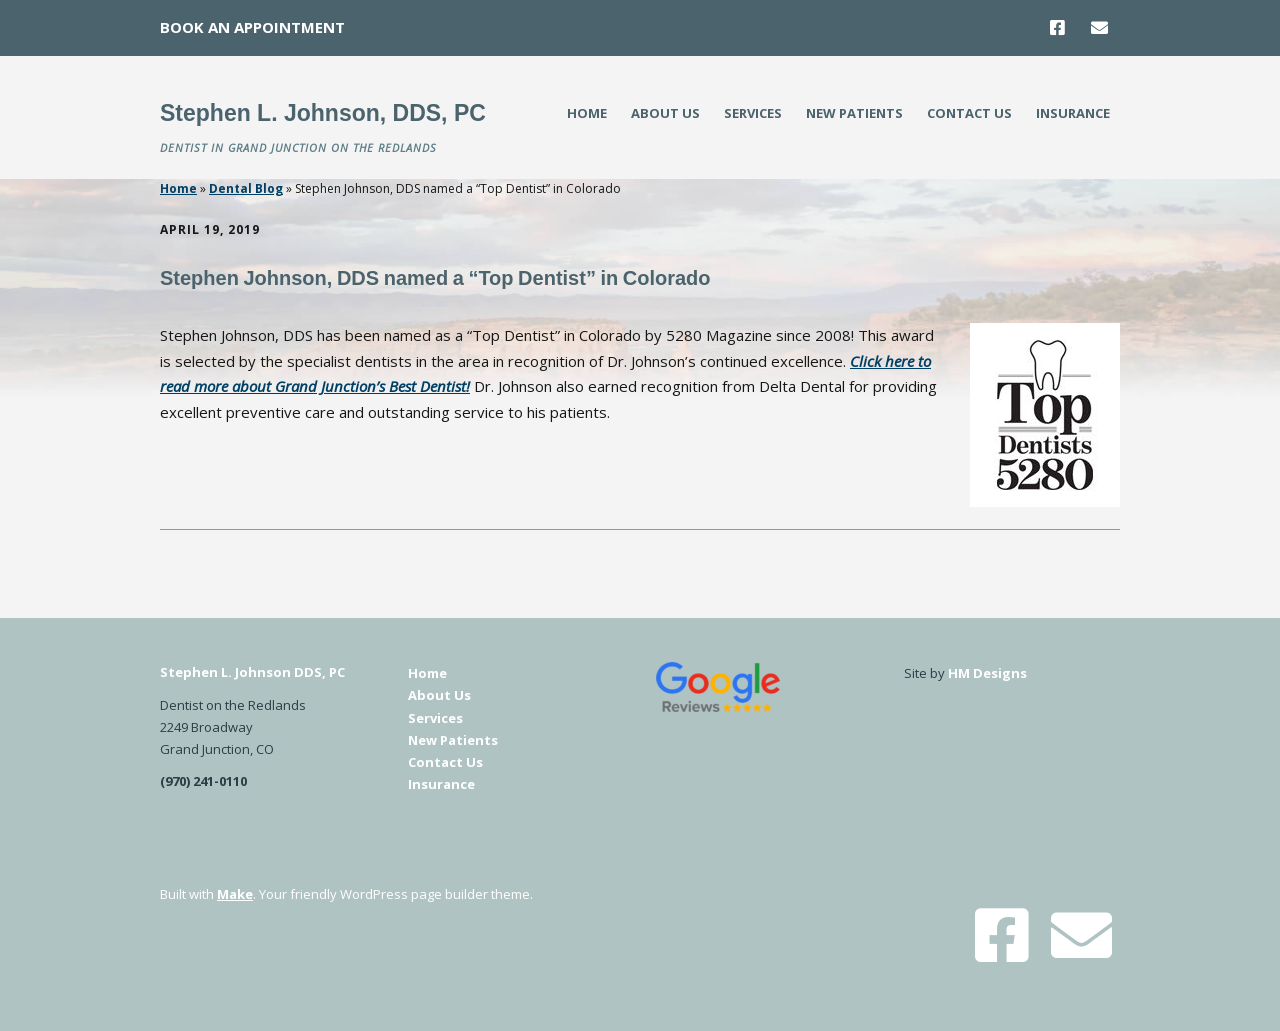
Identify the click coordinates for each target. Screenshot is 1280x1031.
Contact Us (969, 113)
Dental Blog (246, 188)
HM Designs (987, 673)
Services (753, 113)
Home (587, 113)
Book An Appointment (252, 27)
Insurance (1073, 113)
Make (235, 894)
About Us (665, 113)
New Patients (854, 113)
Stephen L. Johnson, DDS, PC (323, 113)
